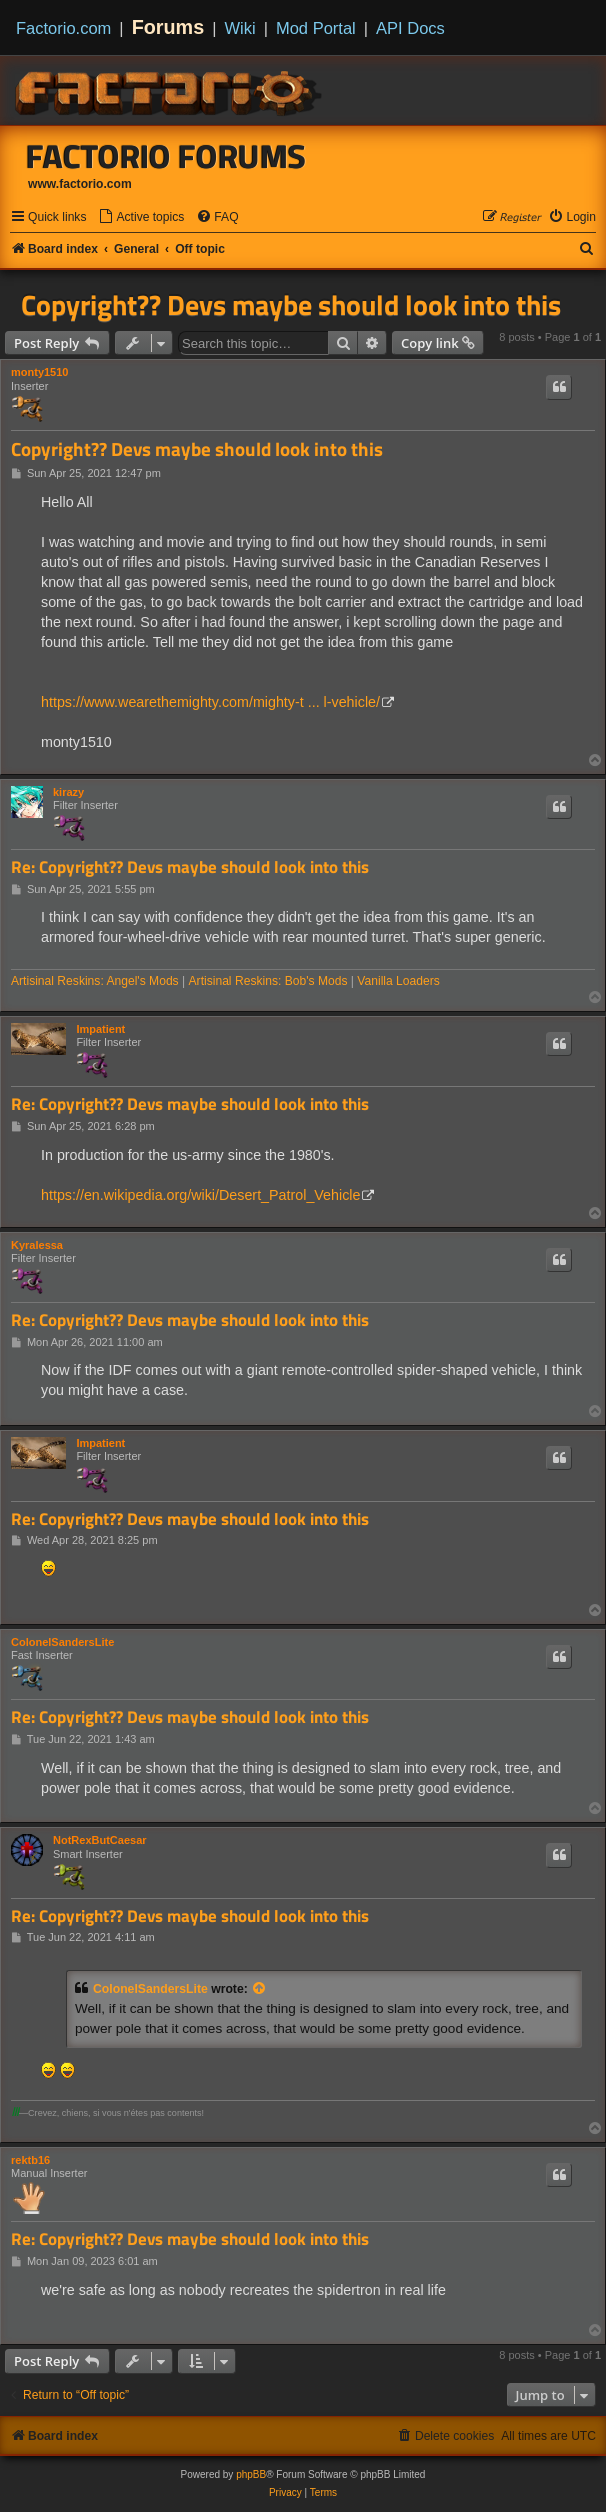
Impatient (100, 1029)
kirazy (68, 792)
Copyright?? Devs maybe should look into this (291, 305)
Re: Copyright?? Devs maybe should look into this (190, 867)
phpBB (251, 2474)
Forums (168, 27)
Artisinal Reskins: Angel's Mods (95, 981)
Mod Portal (316, 28)
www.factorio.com (80, 184)
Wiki (240, 28)
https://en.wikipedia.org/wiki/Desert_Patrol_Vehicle (200, 1195)
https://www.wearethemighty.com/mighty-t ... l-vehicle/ (210, 702)
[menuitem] (141, 217)
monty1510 (39, 372)
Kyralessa (37, 1245)
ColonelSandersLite (62, 1642)
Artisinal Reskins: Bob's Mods (268, 981)
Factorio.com (63, 28)
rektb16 (30, 2160)
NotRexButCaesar (100, 1840)
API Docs (410, 28)
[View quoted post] (260, 1989)
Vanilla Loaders (398, 981)
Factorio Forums (166, 156)
